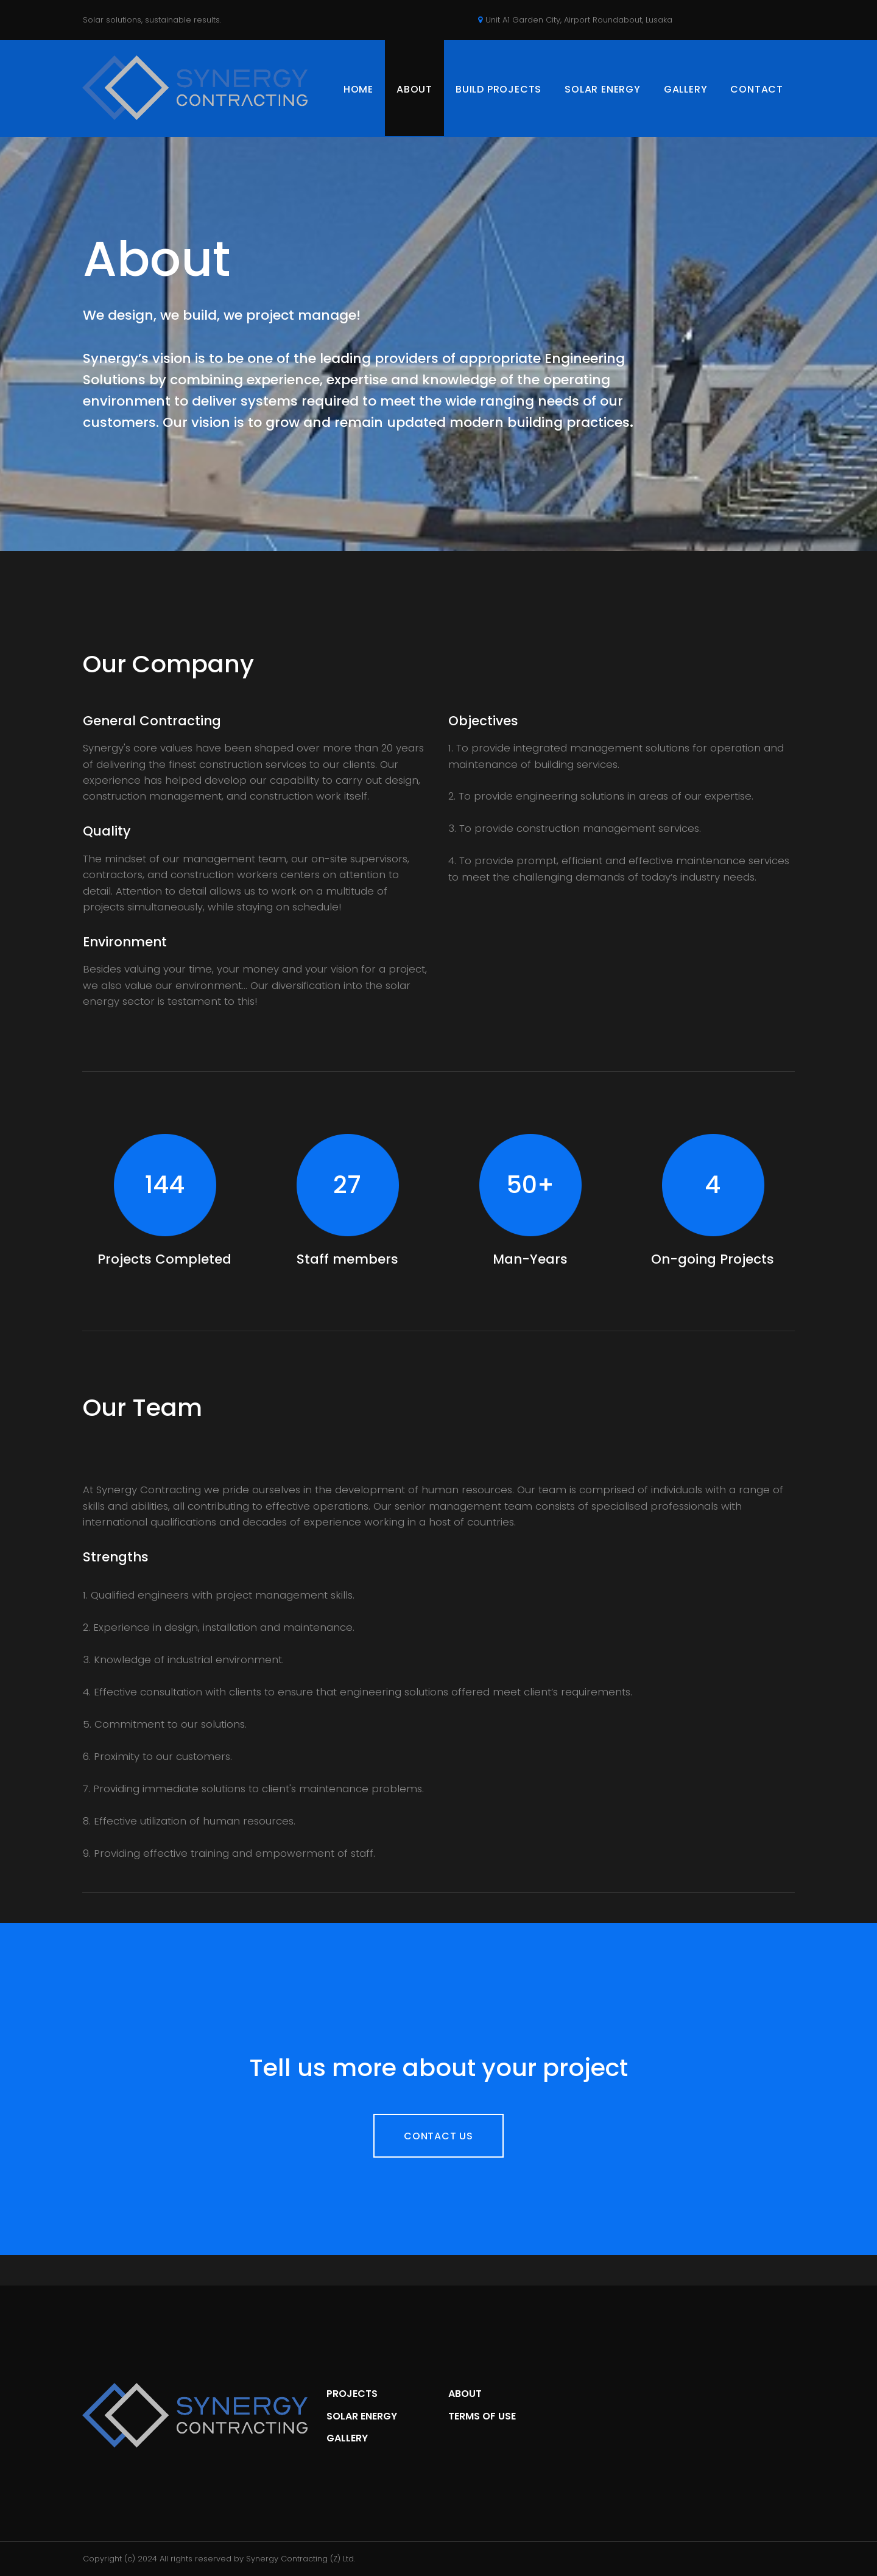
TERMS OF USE (482, 2416)
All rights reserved (195, 2558)
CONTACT (756, 89)
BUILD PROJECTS (498, 89)
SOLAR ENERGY (603, 89)
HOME (358, 89)
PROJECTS (352, 2394)
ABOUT (414, 89)
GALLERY (686, 89)
